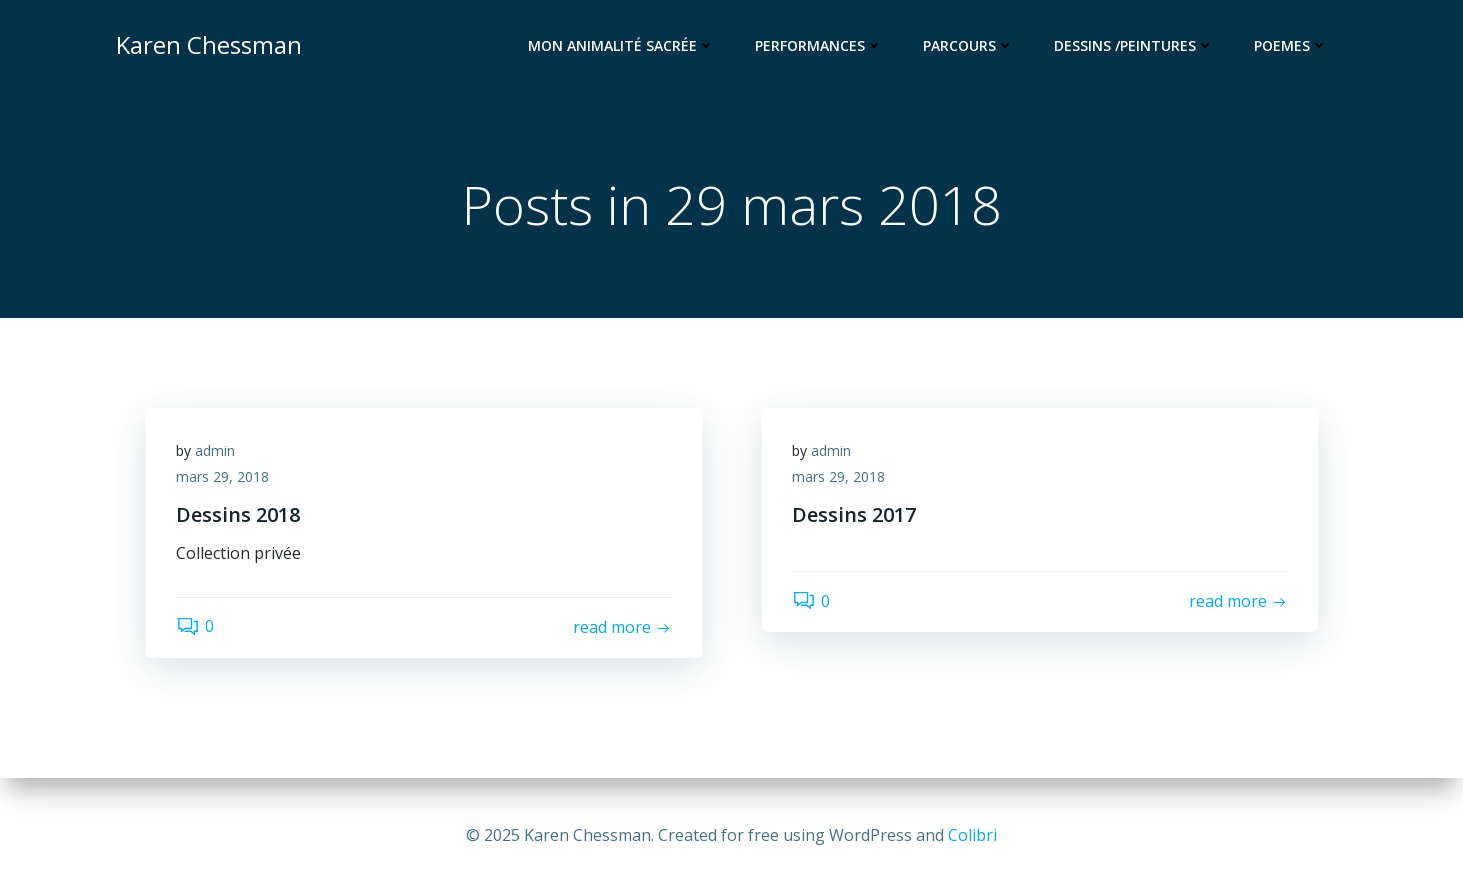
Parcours (968, 45)
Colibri (972, 835)
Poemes (1291, 45)
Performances (819, 45)
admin (215, 450)
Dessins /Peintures (1134, 45)
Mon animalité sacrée (621, 45)
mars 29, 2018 (222, 476)
